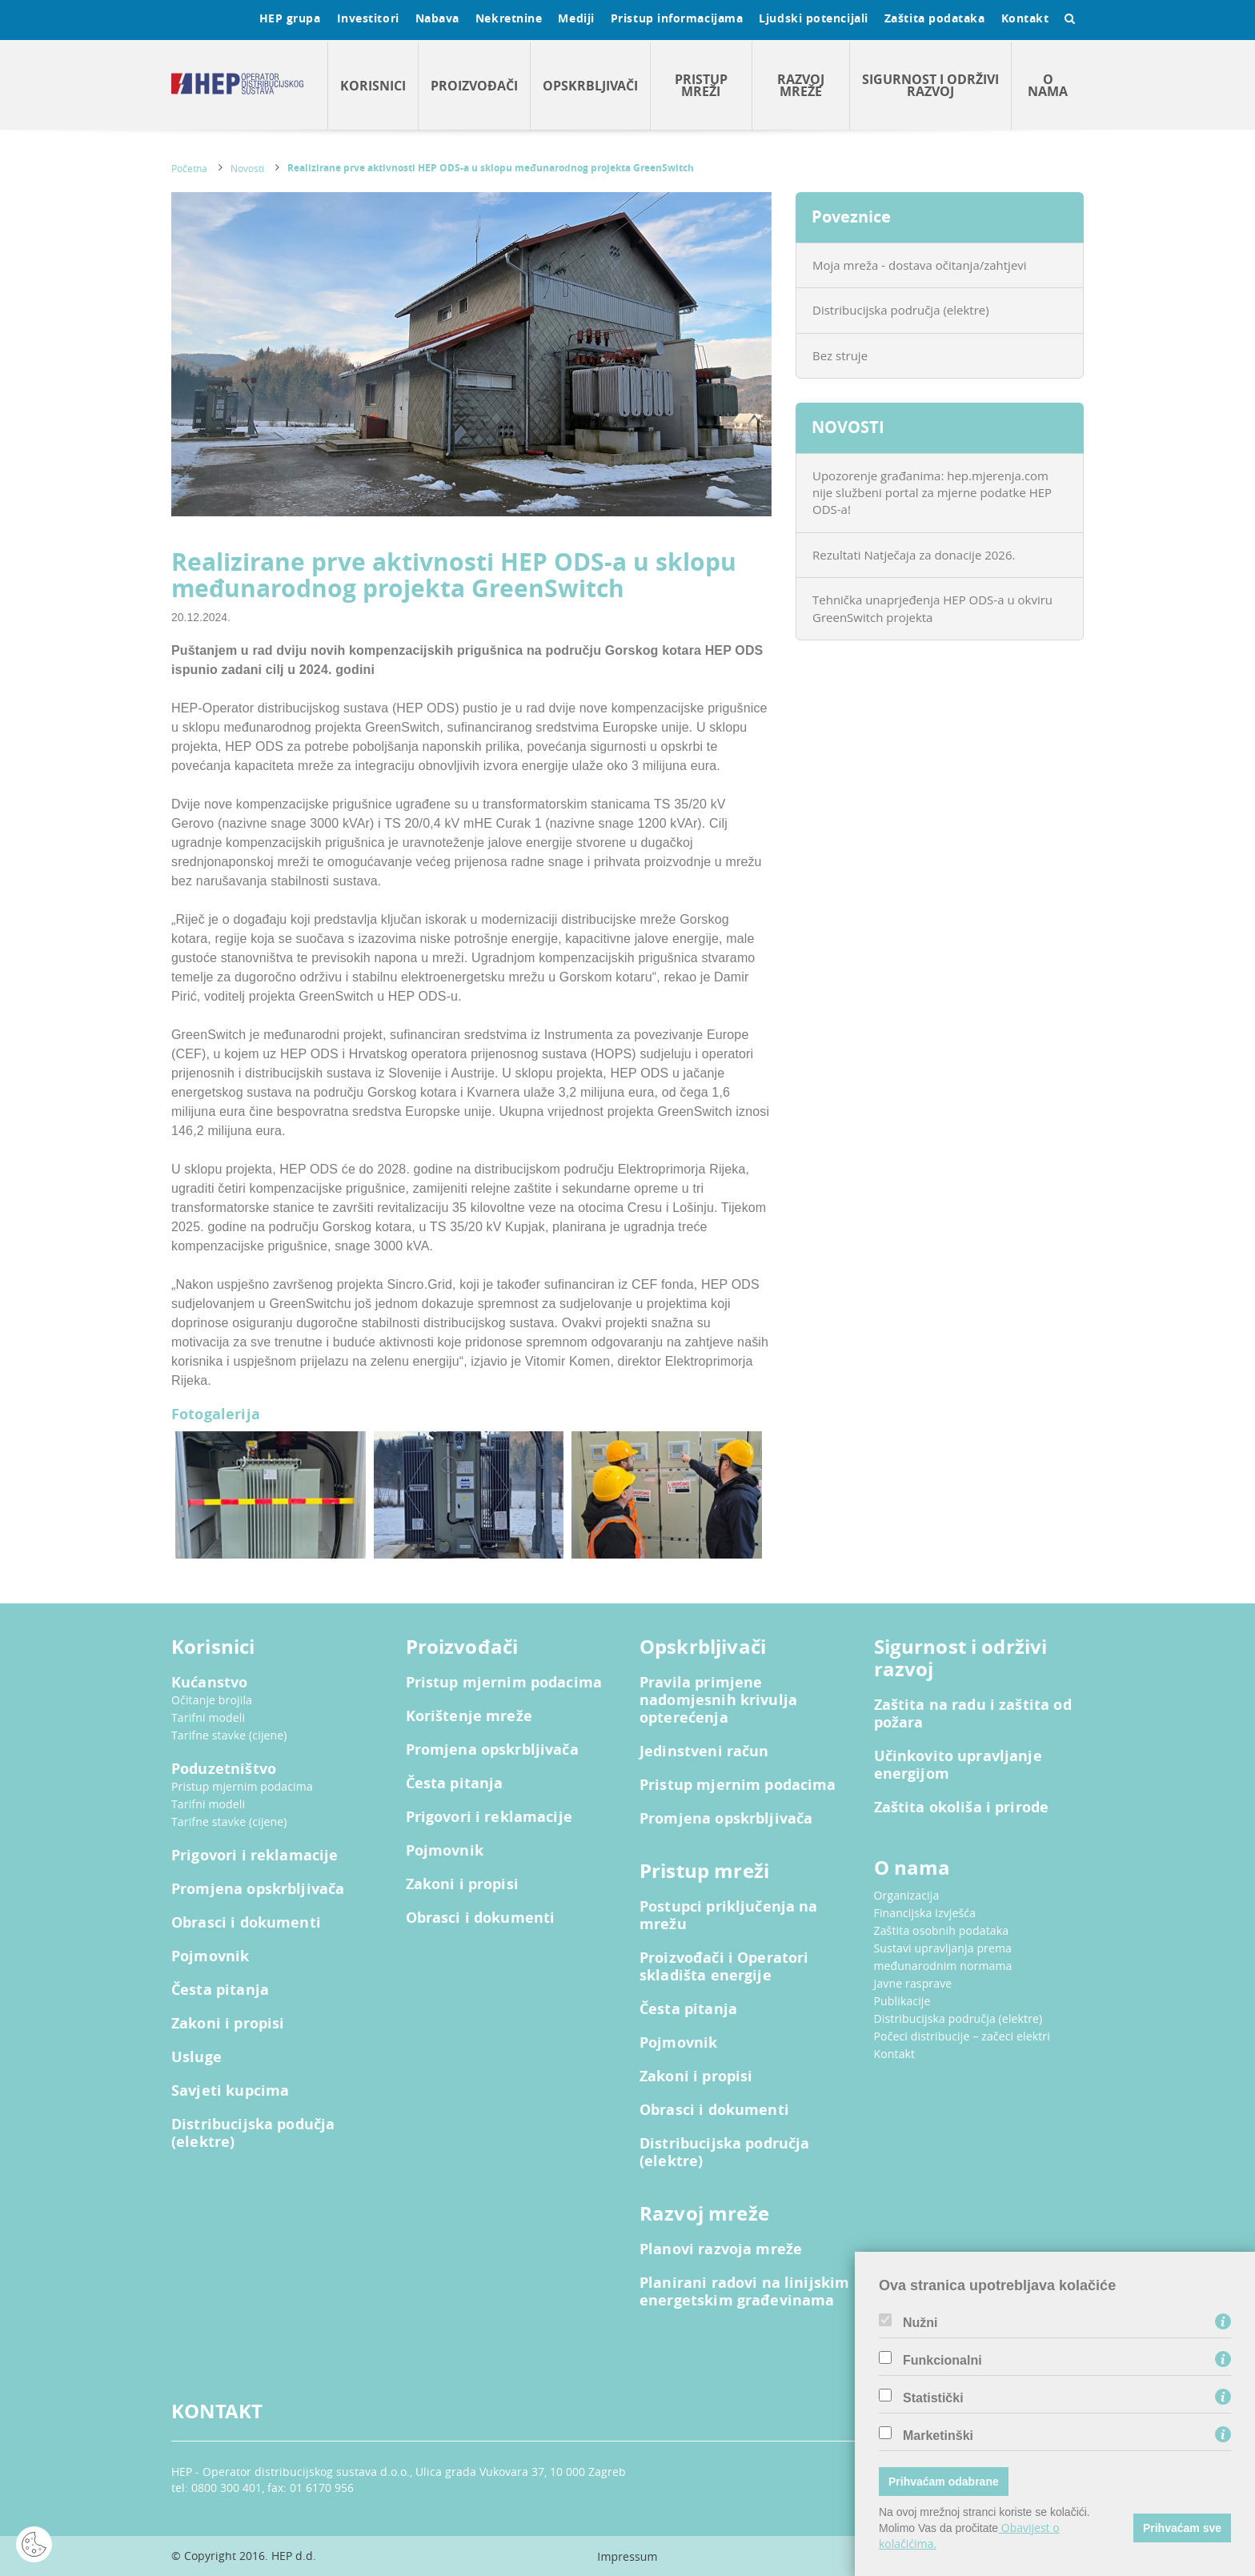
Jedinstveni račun (704, 1751)
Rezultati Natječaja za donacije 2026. (913, 555)
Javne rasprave (913, 1983)
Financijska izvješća (925, 1912)
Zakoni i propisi (227, 2023)
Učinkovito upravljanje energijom (958, 1765)
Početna (189, 168)
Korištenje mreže (469, 1716)
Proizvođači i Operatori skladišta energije (724, 1966)
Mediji (576, 18)
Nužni (920, 2323)
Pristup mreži (701, 85)
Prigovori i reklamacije (254, 1855)
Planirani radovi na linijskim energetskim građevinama (744, 2291)
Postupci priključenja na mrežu (729, 1915)
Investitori (368, 18)
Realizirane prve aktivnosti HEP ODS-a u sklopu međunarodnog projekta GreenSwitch (490, 168)
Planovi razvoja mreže (721, 2249)
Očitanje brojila (211, 1699)
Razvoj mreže (800, 85)
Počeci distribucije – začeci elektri (962, 2036)
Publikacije (902, 2000)
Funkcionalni (942, 2360)
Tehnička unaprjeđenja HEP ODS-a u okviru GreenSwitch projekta (932, 608)
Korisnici (373, 85)
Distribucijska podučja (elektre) (253, 2133)
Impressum (627, 2556)
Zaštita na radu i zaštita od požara (973, 1713)
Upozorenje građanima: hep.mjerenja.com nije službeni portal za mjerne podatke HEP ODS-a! (932, 492)
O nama (1048, 85)
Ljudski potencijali (813, 18)
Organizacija (907, 1895)
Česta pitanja (220, 1990)
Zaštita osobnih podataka (941, 1930)
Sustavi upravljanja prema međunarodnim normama (943, 1956)
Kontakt (1025, 18)
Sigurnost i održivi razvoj (930, 85)
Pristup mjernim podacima (242, 1786)
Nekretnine (509, 18)
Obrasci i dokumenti (246, 1923)
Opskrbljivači (590, 85)
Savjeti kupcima (230, 2091)
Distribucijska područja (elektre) (900, 310)
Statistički (933, 2398)
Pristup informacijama (677, 18)
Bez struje (840, 355)
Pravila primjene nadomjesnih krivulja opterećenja (718, 1700)
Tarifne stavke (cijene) (229, 1735)
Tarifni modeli (208, 1717)
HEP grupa (290, 18)
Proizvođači (474, 85)
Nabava (437, 18)
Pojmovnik (210, 1956)
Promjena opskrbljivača (257, 1889)
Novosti (247, 168)
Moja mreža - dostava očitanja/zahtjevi (919, 265)
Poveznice (851, 216)
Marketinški (938, 2436)
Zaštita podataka (934, 18)
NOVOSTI (848, 427)
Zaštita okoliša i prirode (961, 1807)
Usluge (196, 2057)
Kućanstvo (209, 1682)
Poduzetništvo (223, 1769)
